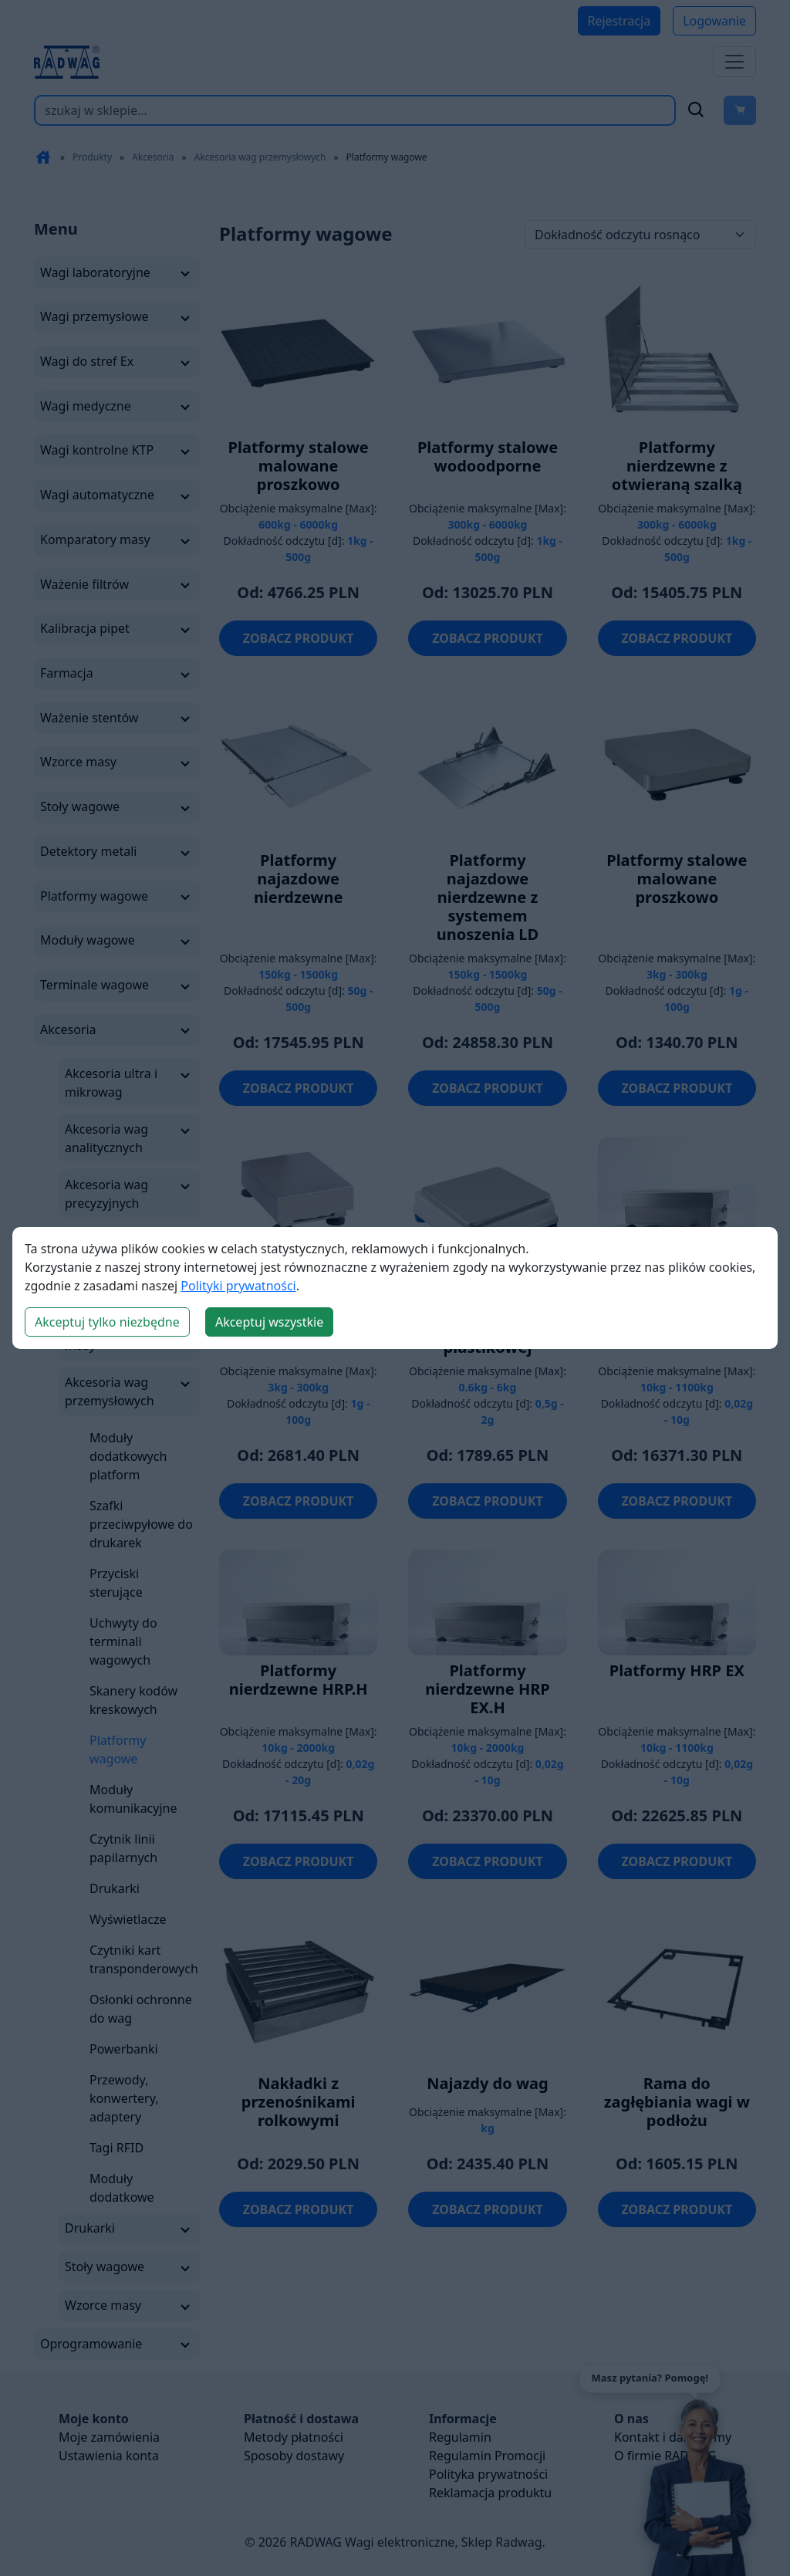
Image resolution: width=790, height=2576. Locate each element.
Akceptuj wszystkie (269, 1321)
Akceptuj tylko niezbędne (107, 1321)
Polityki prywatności (238, 1285)
